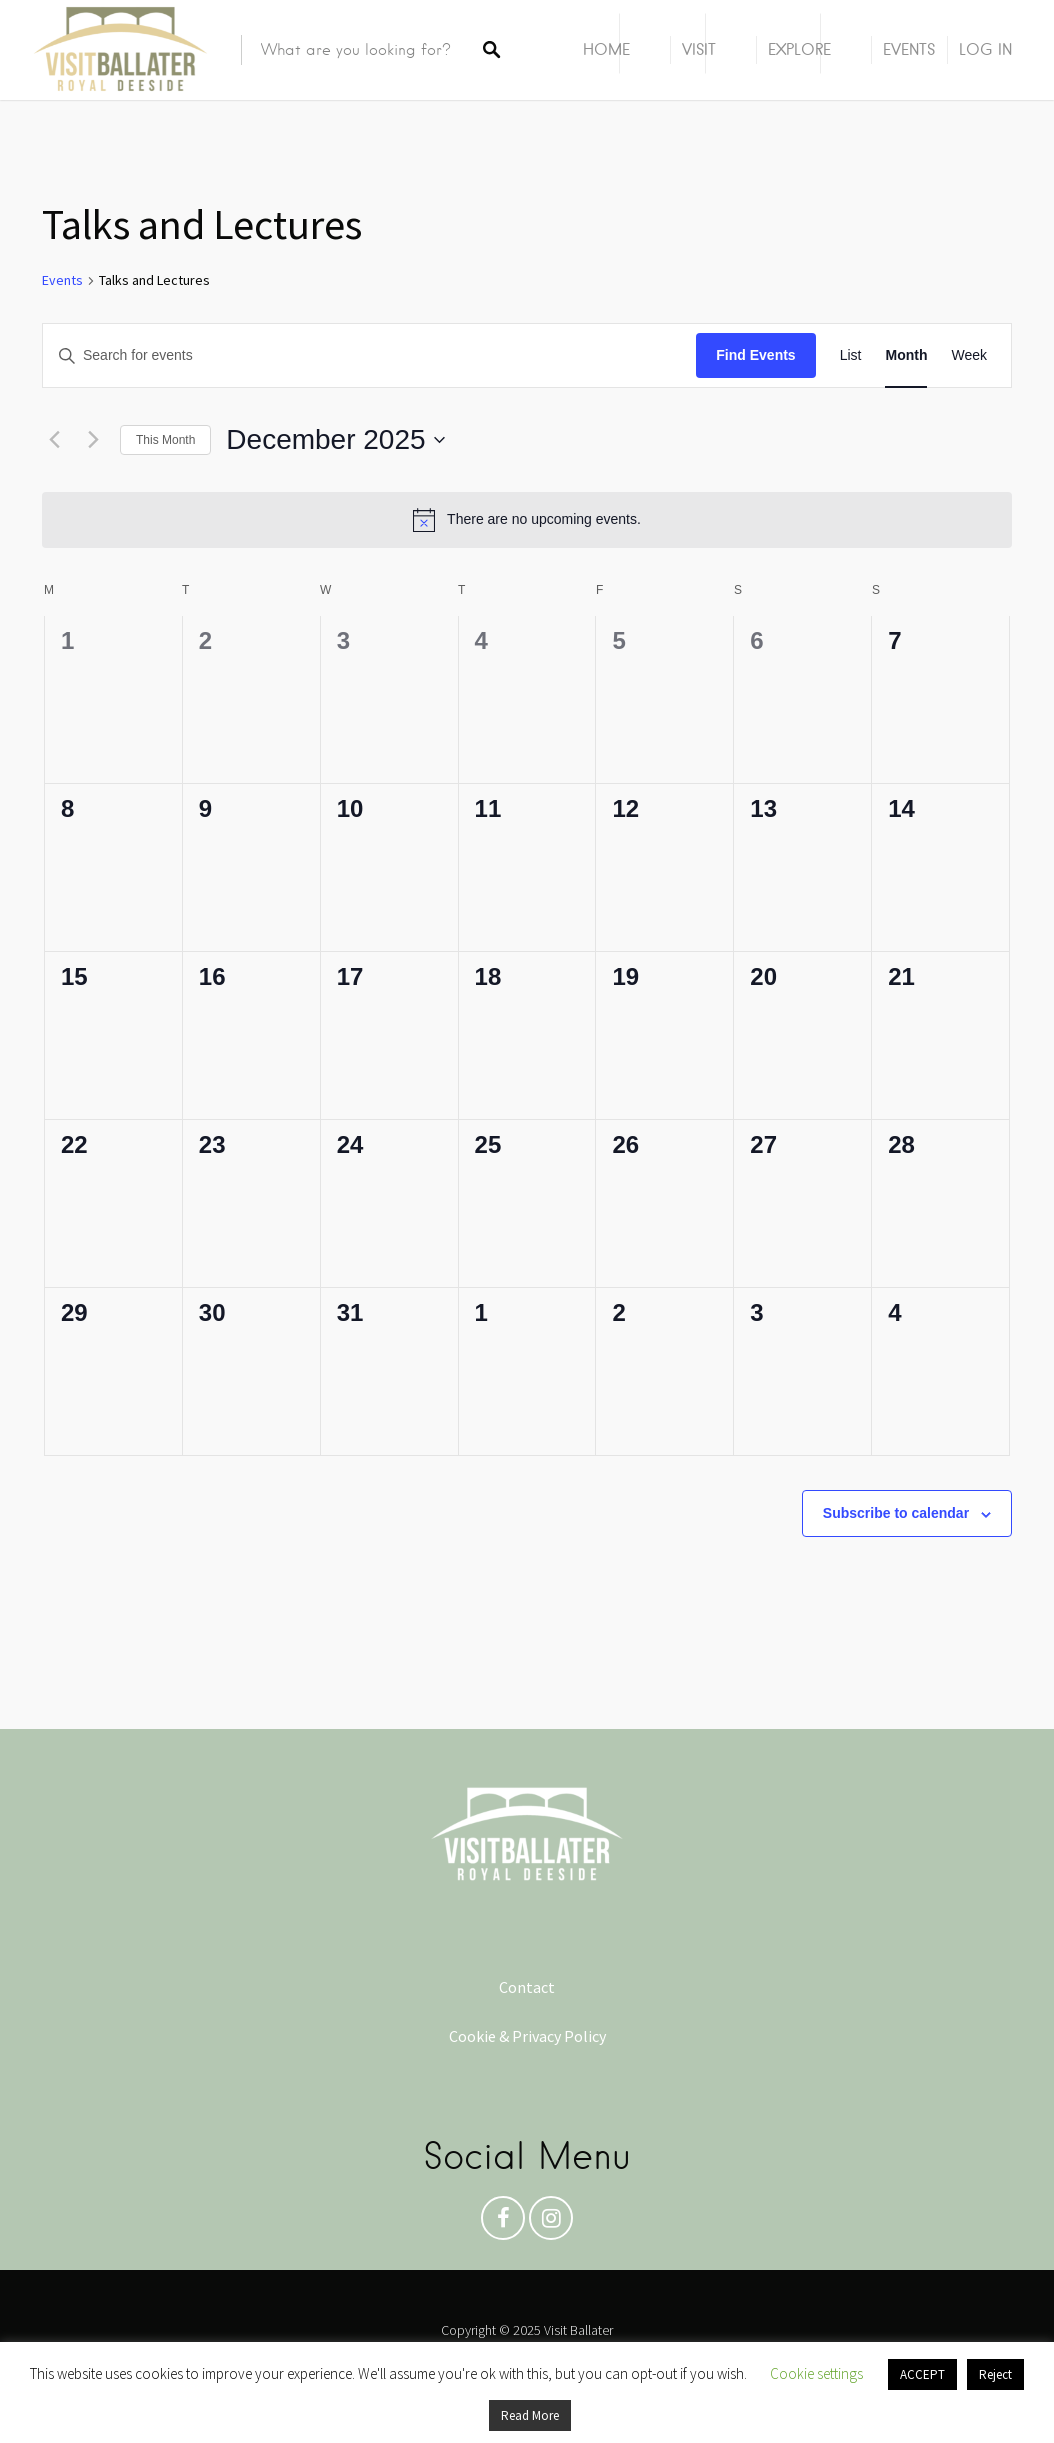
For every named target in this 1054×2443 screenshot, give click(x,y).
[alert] (527, 520)
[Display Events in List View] (851, 355)
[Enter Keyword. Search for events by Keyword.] (369, 355)
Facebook (503, 2223)
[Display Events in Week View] (969, 355)
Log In (985, 49)
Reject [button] (995, 2374)
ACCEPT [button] (922, 2374)
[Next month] (93, 440)
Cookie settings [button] (816, 2373)
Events (909, 49)
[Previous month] (54, 440)
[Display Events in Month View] (906, 355)
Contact (527, 1987)
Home (606, 49)
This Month (165, 440)
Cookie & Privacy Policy (527, 2036)
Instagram (551, 2223)
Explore (799, 49)
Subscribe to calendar (896, 1513)
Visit (699, 49)
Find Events (755, 355)
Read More (530, 2415)
